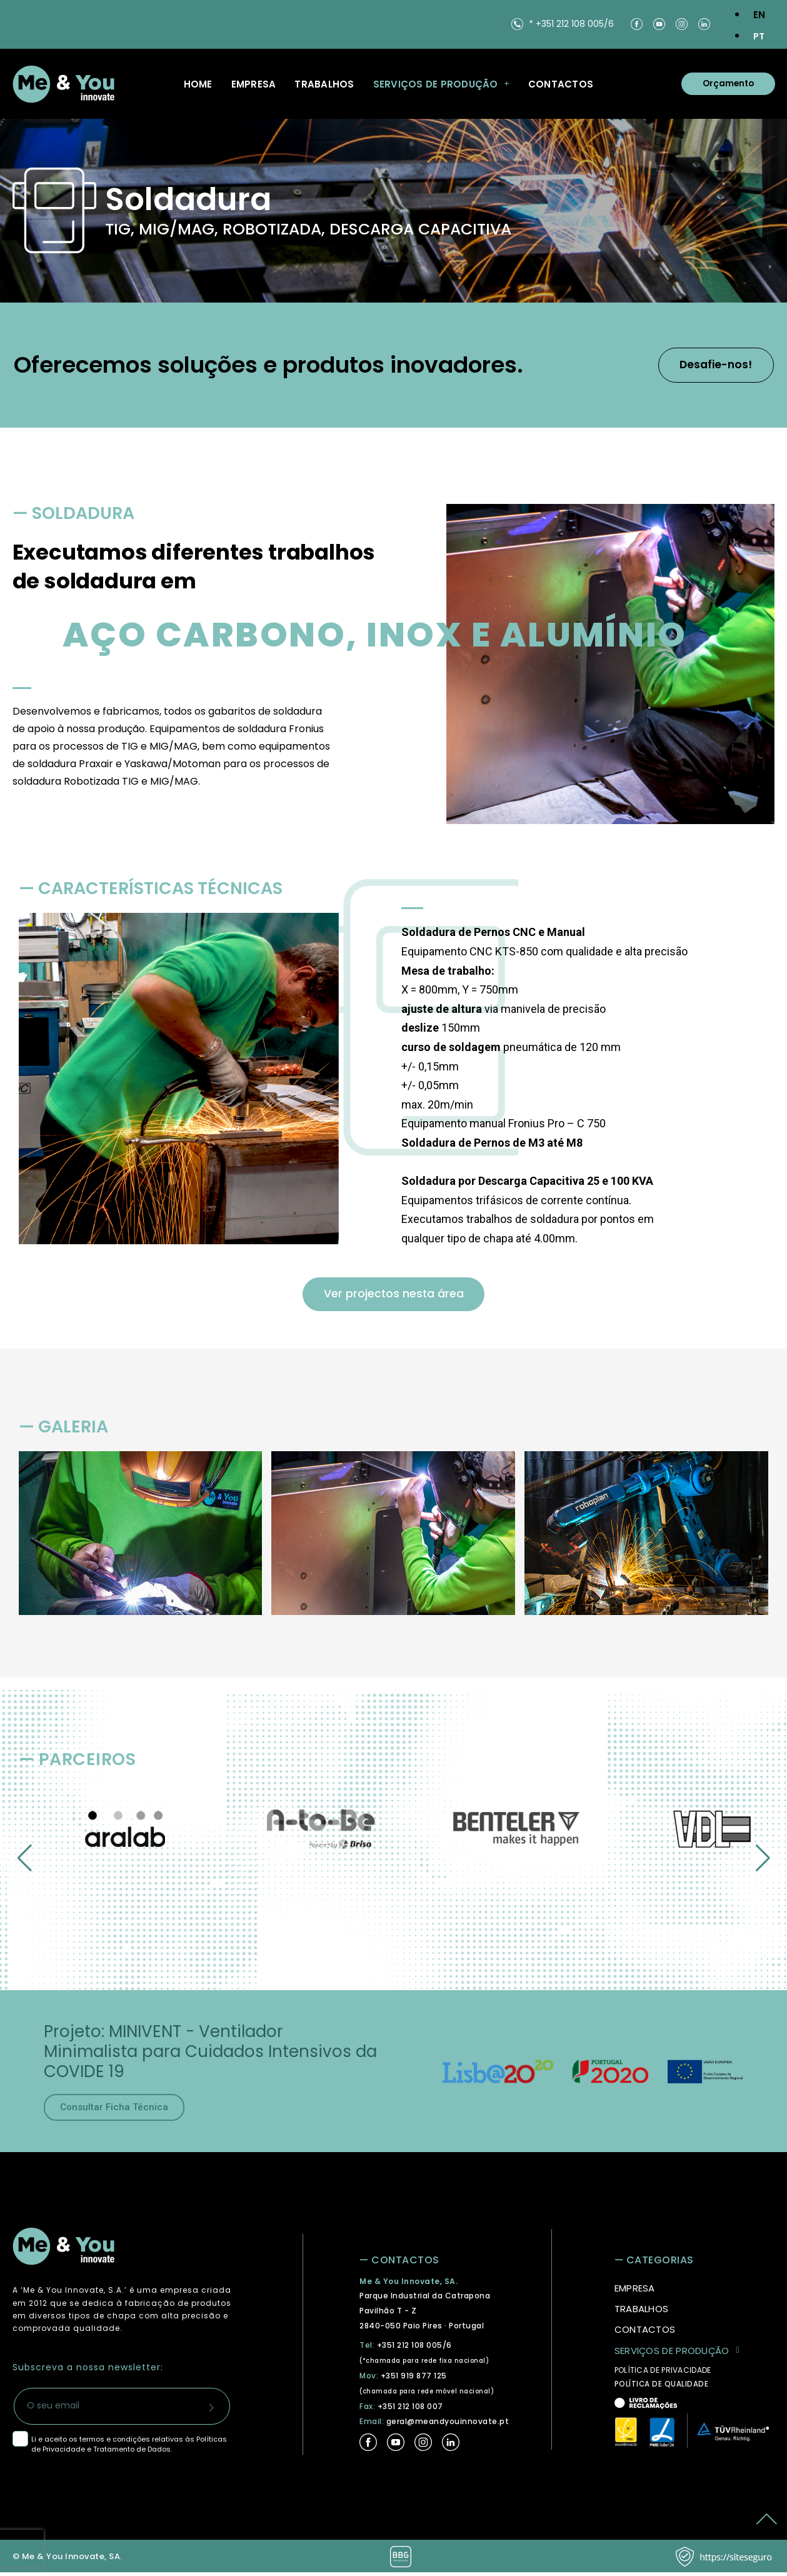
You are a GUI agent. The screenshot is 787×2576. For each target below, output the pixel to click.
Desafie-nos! (706, 365)
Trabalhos (324, 84)
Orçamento (723, 84)
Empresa (253, 84)
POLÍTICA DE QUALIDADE (661, 2388)
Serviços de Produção (441, 84)
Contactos (560, 84)
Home (198, 84)
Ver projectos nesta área (393, 1296)
